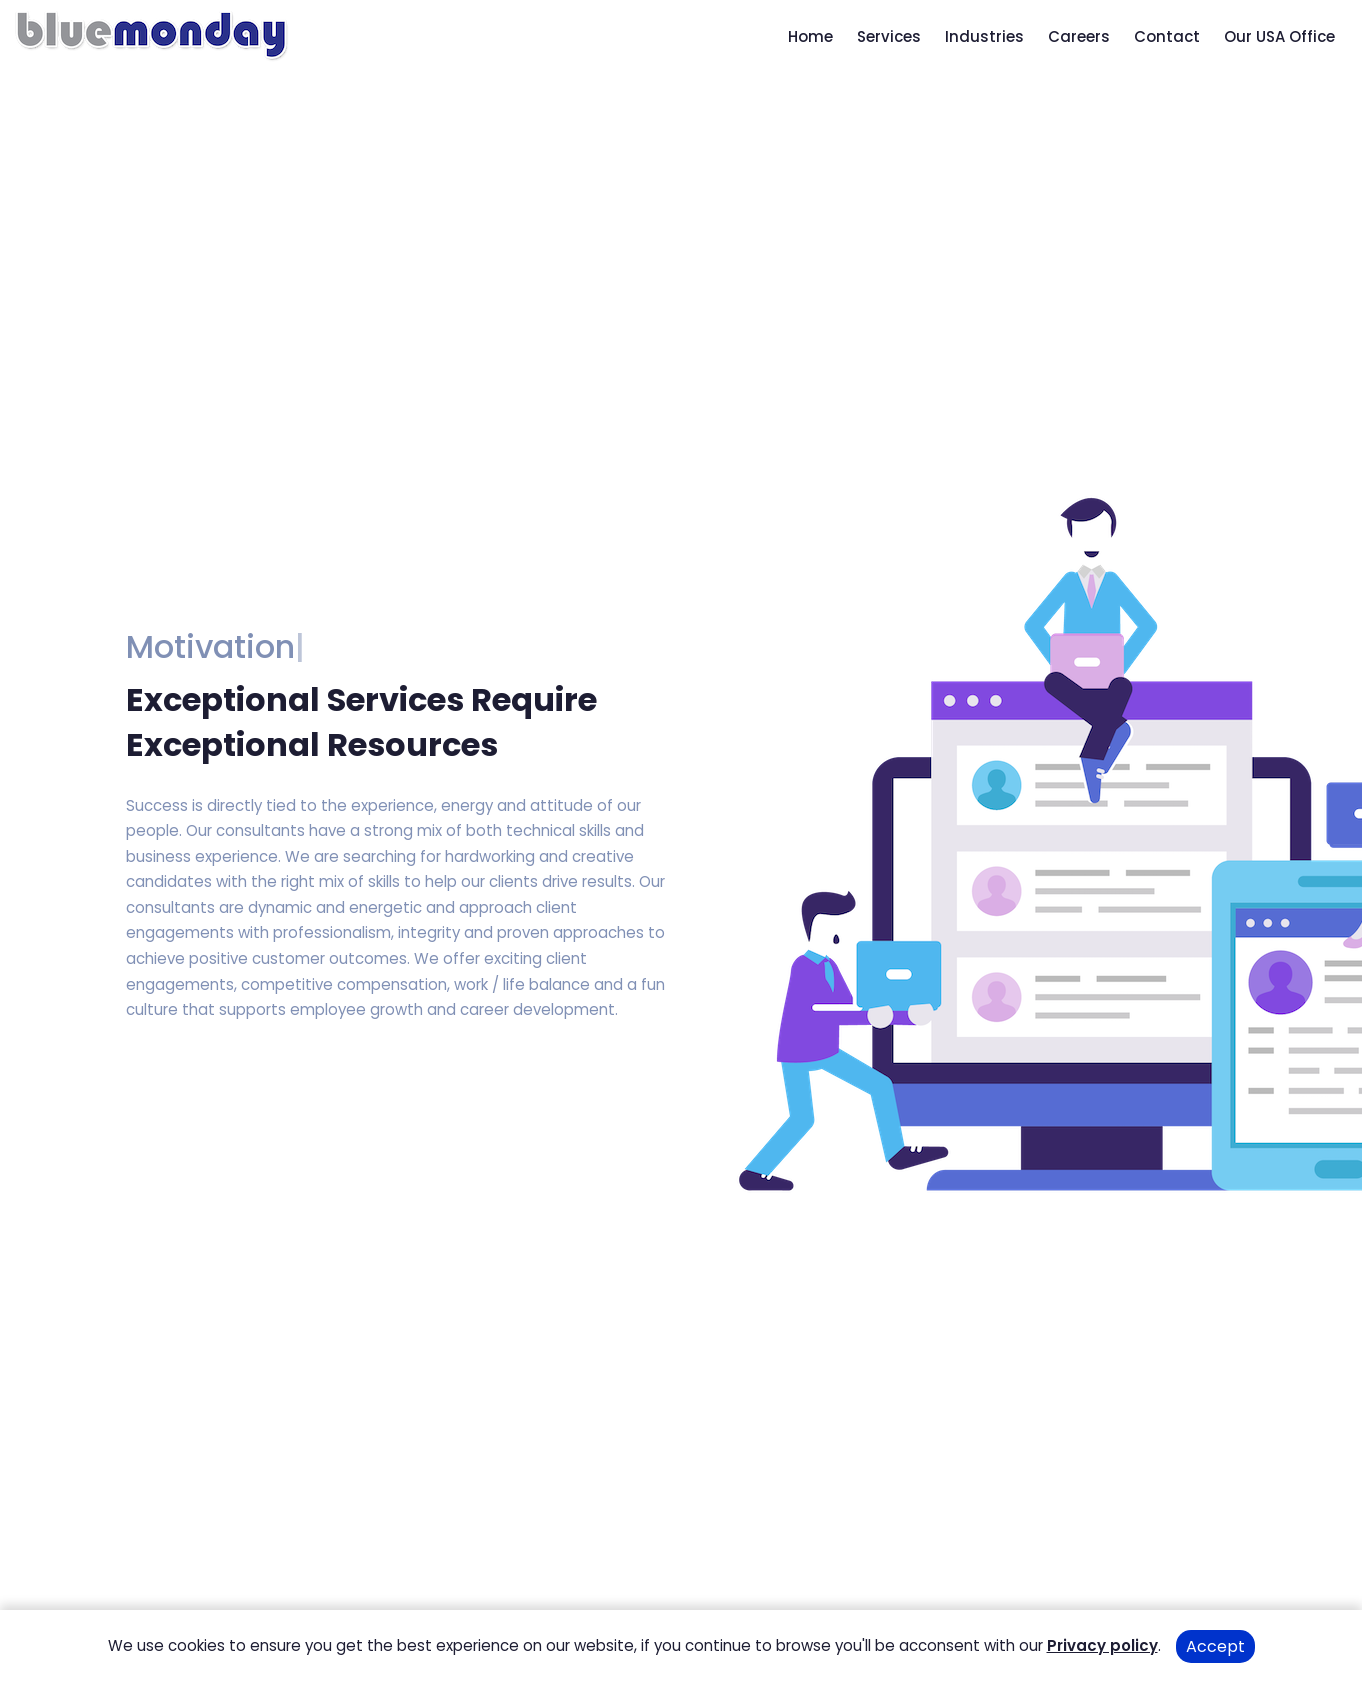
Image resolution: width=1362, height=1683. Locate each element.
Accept (1215, 1646)
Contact (1167, 36)
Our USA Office (1279, 36)
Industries (984, 36)
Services (889, 36)
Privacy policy (1102, 1645)
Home (810, 36)
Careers (1079, 36)
